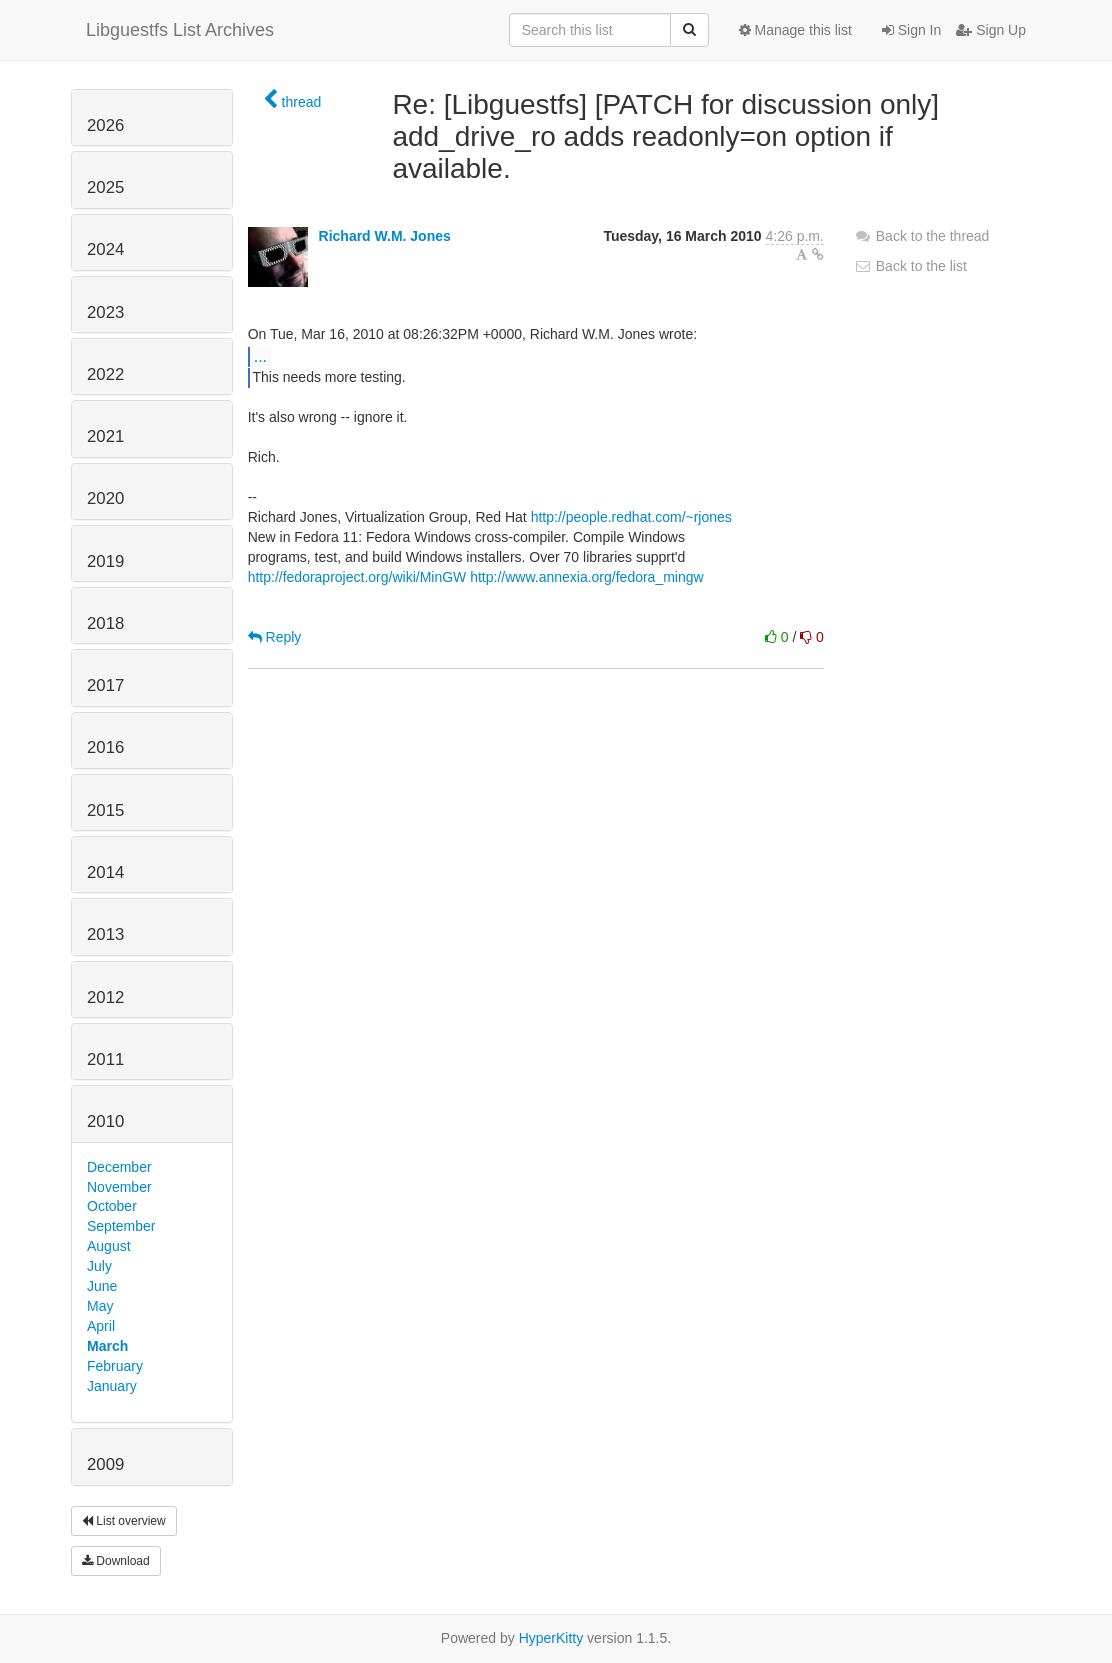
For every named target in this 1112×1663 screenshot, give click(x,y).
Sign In (911, 30)
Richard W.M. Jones (385, 236)
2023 (105, 312)
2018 (105, 623)
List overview (124, 1521)
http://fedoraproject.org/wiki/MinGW (357, 577)
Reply (275, 637)
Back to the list (910, 266)
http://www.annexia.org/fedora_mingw (586, 577)
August (109, 1246)
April (101, 1326)
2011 (105, 1059)
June (102, 1286)
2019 (105, 561)
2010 (105, 1121)
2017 (105, 685)
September (121, 1226)
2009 (105, 1464)
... (260, 356)
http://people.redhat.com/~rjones (631, 517)
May (100, 1306)
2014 (105, 872)
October (112, 1206)
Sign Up (991, 30)
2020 (105, 498)
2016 (105, 747)
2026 (105, 125)
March (107, 1346)
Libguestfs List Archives (180, 30)
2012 (105, 997)
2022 (105, 374)
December (119, 1167)
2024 (105, 249)
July (99, 1266)
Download (116, 1561)
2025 (105, 187)
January (112, 1386)
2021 (105, 436)
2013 (105, 934)
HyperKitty (551, 1638)
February (115, 1366)
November (119, 1187)
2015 (105, 810)
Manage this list (795, 30)
